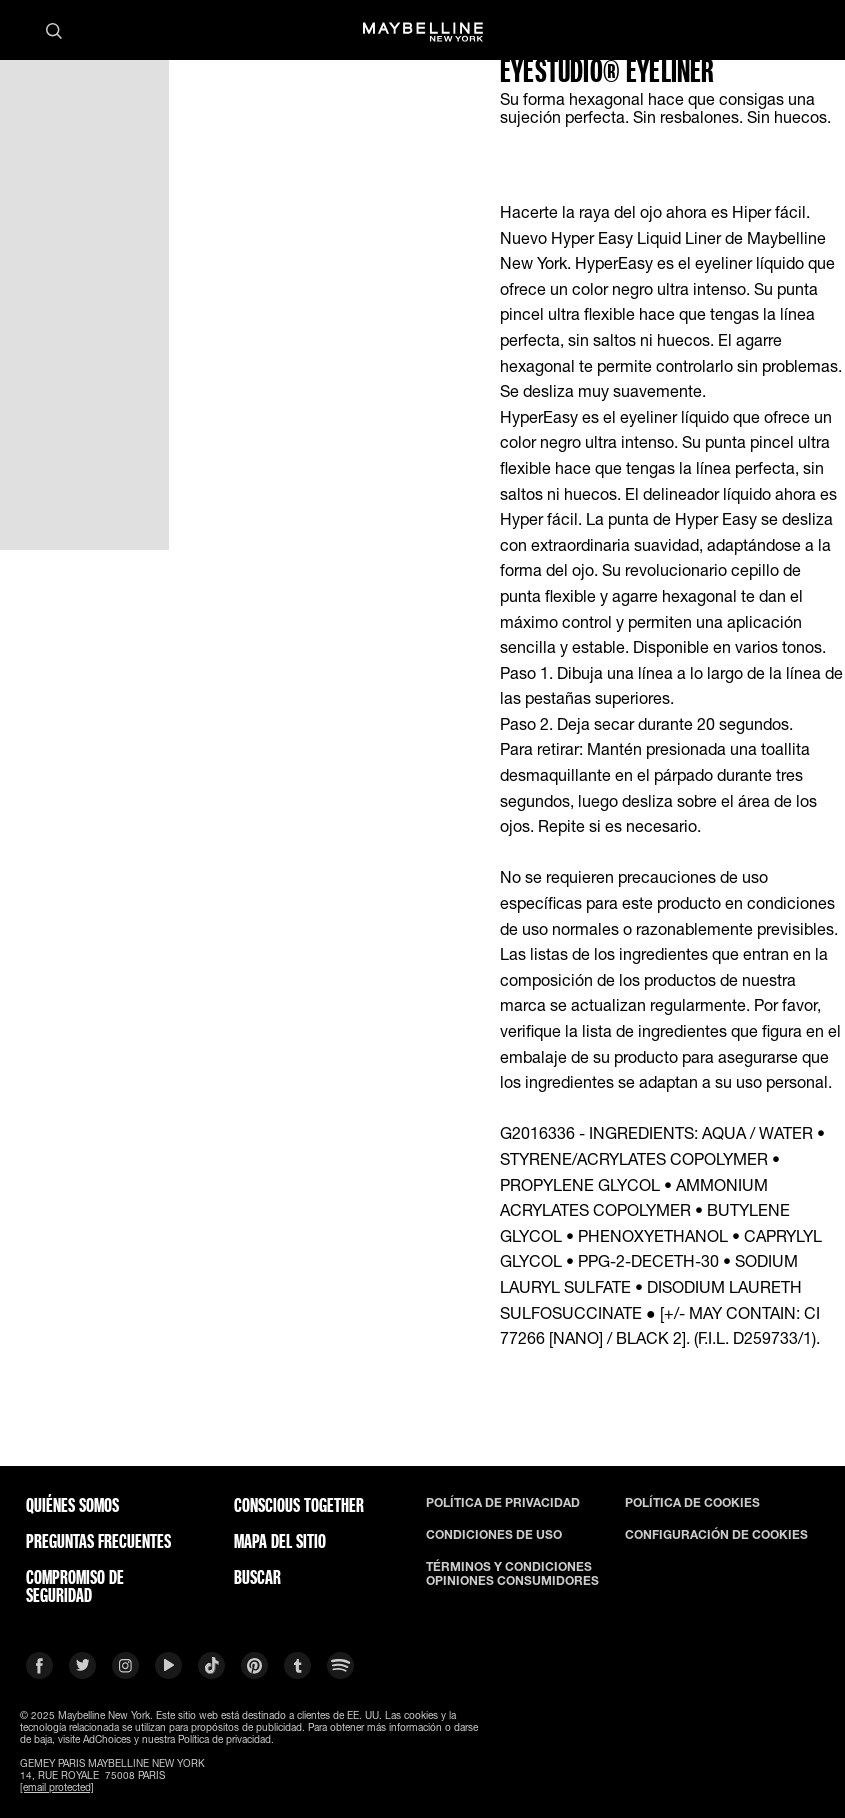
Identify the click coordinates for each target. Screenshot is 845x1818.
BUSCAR (257, 1577)
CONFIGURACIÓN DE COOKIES (716, 1535)
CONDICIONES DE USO (494, 1535)
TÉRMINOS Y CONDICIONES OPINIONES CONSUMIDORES (512, 1574)
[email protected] (57, 1787)
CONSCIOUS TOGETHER (299, 1505)
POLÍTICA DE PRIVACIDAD (503, 1503)
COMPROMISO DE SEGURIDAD (75, 1586)
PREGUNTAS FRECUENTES (98, 1541)
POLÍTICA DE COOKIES (692, 1503)
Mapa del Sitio (280, 1541)
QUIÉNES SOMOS (72, 1505)
